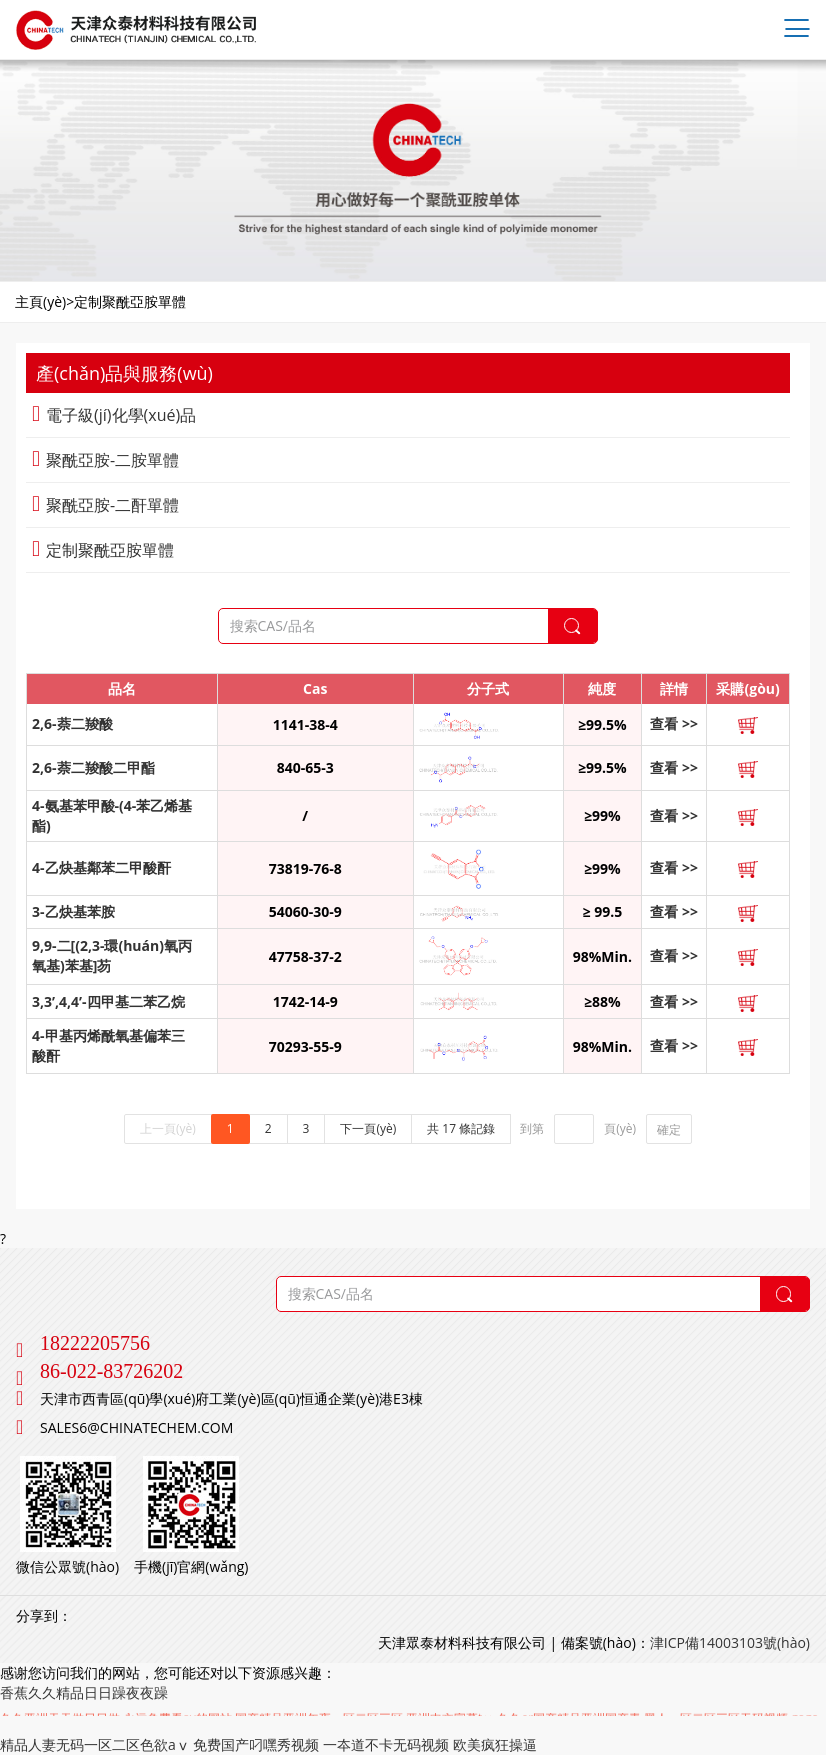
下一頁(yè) (368, 1128)
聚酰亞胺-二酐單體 (105, 505)
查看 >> (674, 723)
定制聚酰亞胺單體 (103, 550)
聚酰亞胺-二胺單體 (105, 460)
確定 (669, 1129)
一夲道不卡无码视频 (386, 1744)
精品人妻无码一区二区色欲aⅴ (95, 1744)
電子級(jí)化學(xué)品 (114, 415)
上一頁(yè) (168, 1128)
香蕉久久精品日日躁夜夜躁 (84, 1692)
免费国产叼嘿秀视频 (256, 1744)
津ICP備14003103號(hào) (730, 1642)
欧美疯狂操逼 (495, 1744)
